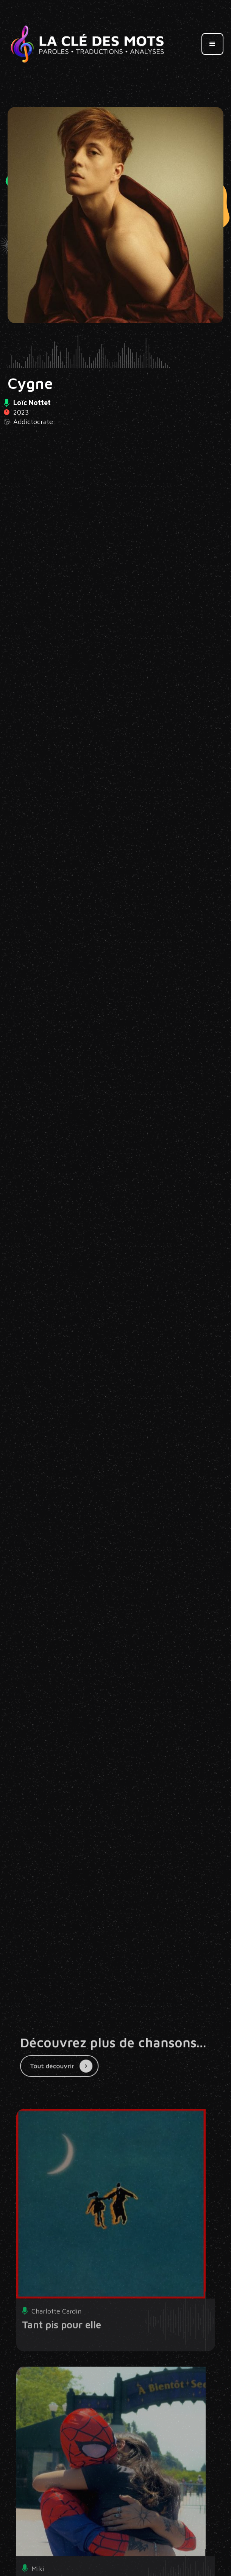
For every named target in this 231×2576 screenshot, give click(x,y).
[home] (87, 44)
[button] (212, 44)
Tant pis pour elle (61, 2339)
